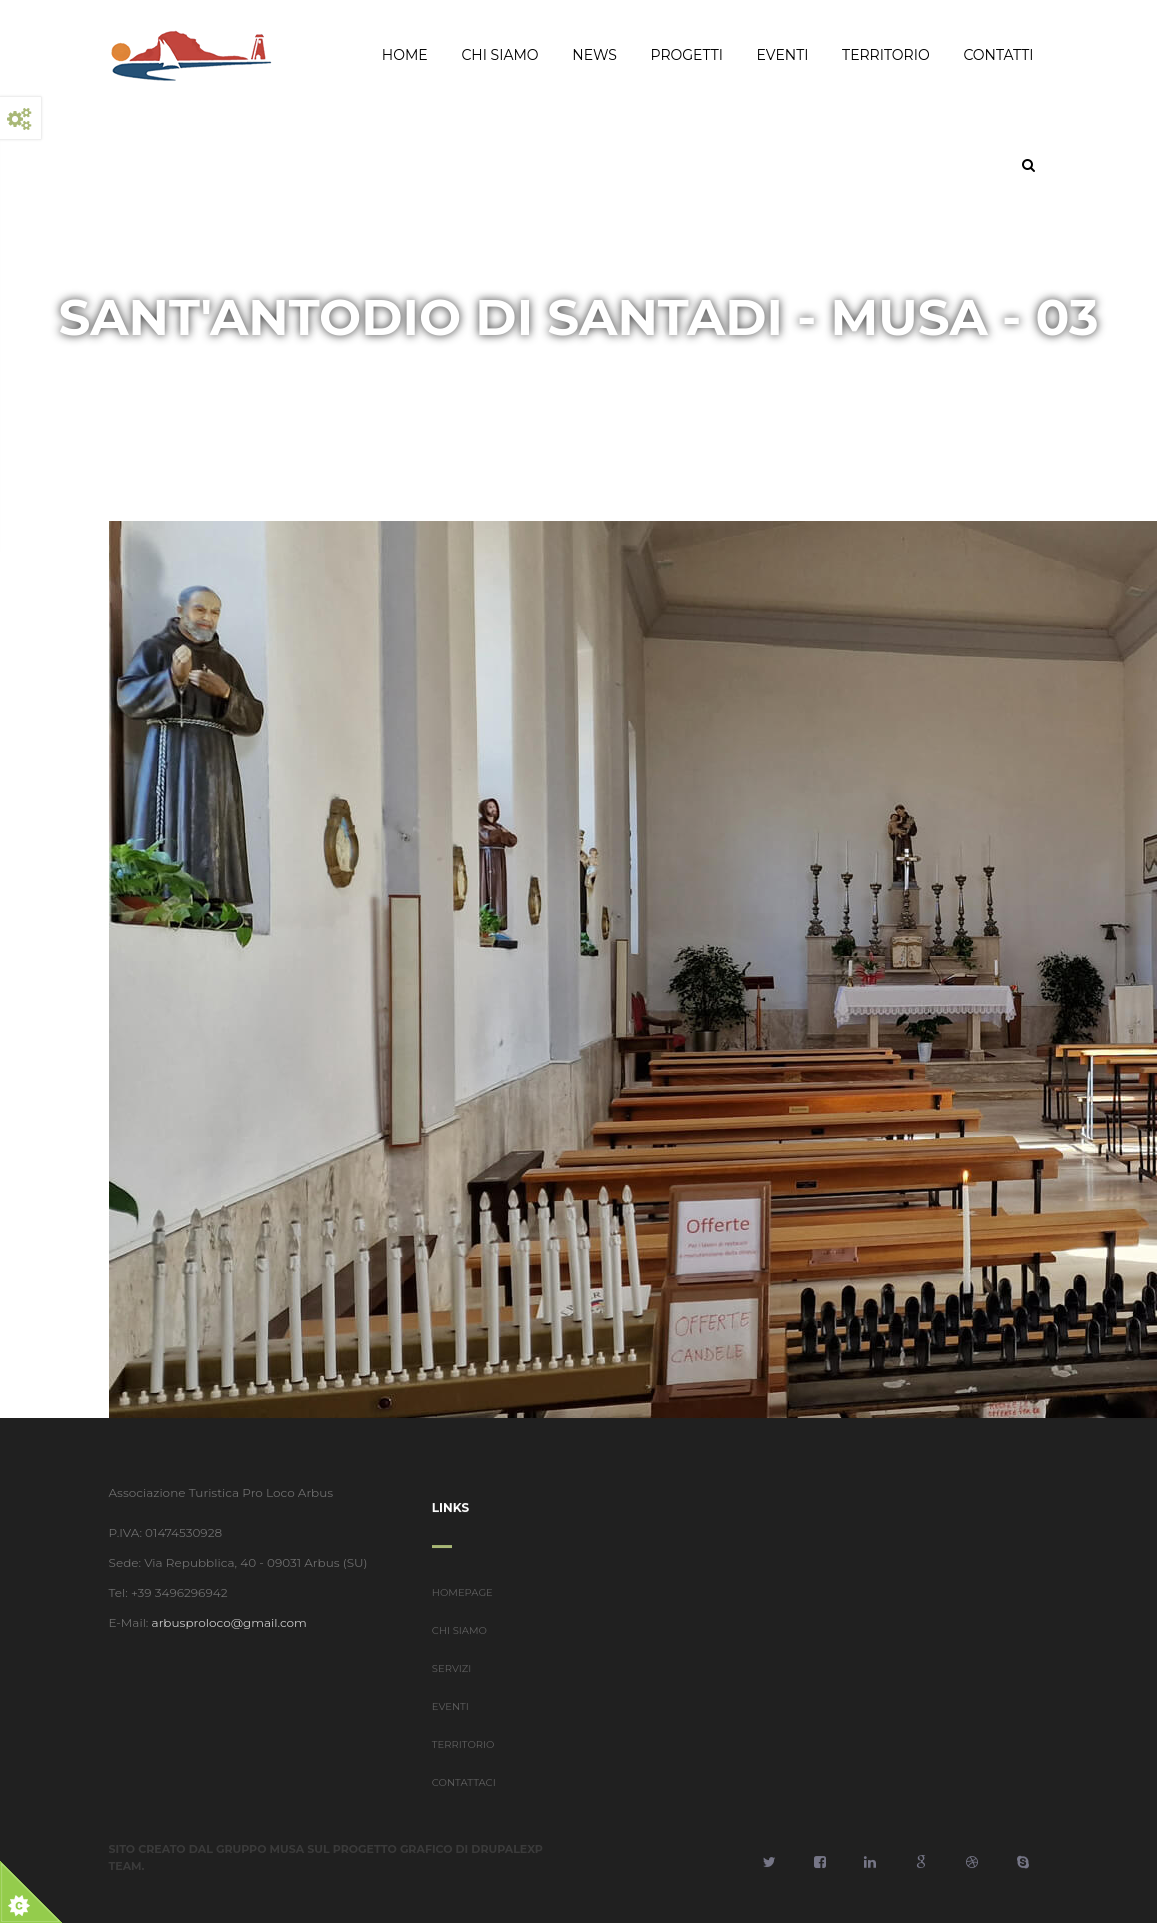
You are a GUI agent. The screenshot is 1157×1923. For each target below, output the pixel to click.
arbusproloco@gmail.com (212, 1622)
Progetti (687, 55)
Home (405, 55)
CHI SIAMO (459, 1647)
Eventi (783, 55)
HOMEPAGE (462, 1609)
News (594, 55)
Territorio (886, 55)
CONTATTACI (464, 1799)
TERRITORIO (463, 1761)
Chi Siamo (499, 55)
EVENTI (450, 1723)
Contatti (998, 55)
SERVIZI (451, 1685)
